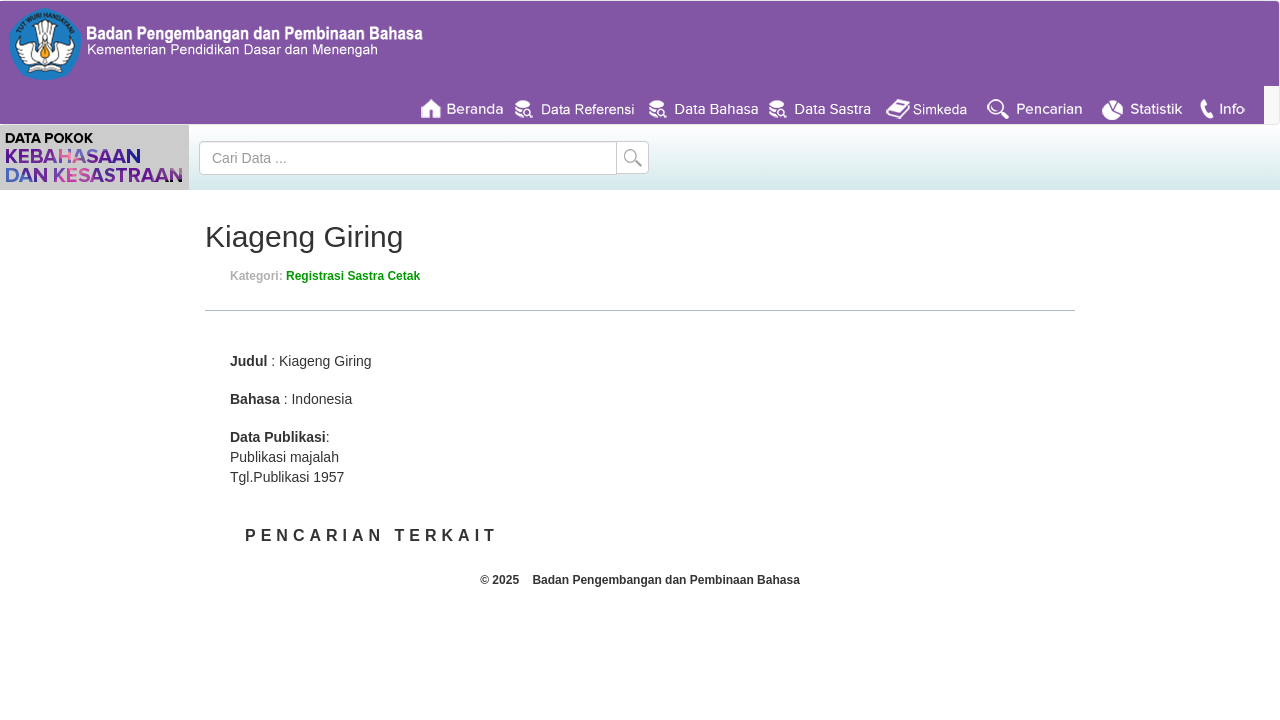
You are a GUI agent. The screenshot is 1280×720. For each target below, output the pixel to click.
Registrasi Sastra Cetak (353, 276)
